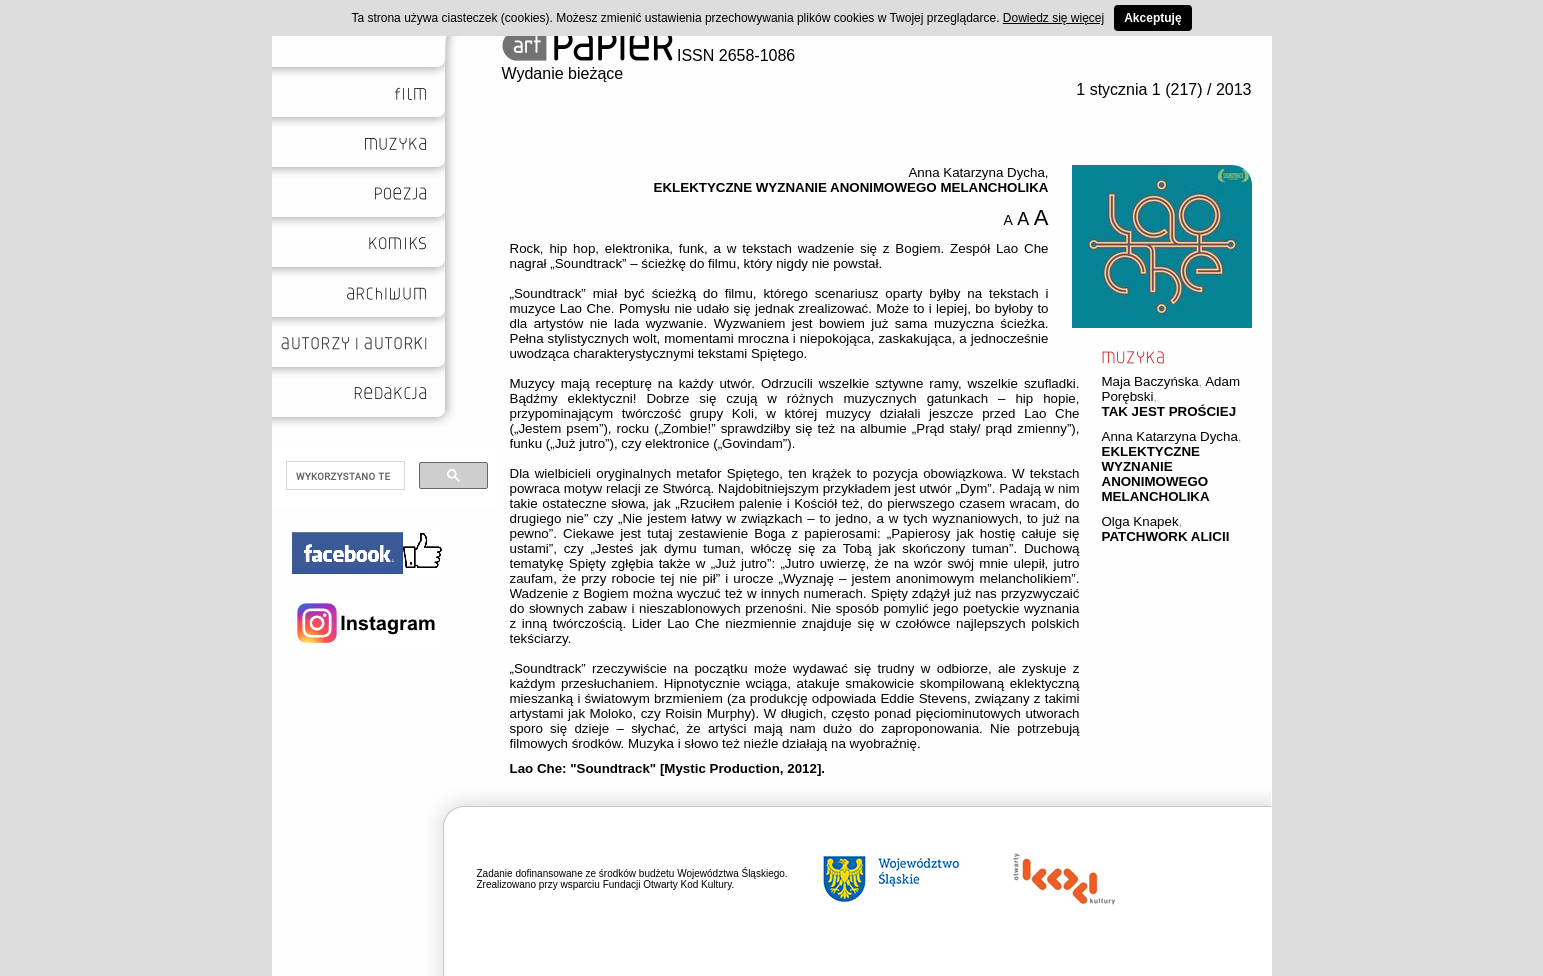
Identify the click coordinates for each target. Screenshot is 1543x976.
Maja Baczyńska (1150, 381)
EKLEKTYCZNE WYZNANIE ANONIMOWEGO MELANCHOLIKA (1156, 474)
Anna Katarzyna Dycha (1170, 436)
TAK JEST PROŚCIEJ (1169, 411)
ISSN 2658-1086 (649, 55)
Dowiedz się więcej (1053, 18)
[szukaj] (343, 476)
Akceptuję (1152, 18)
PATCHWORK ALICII (1166, 536)
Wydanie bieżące (563, 73)
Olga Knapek (1140, 521)
